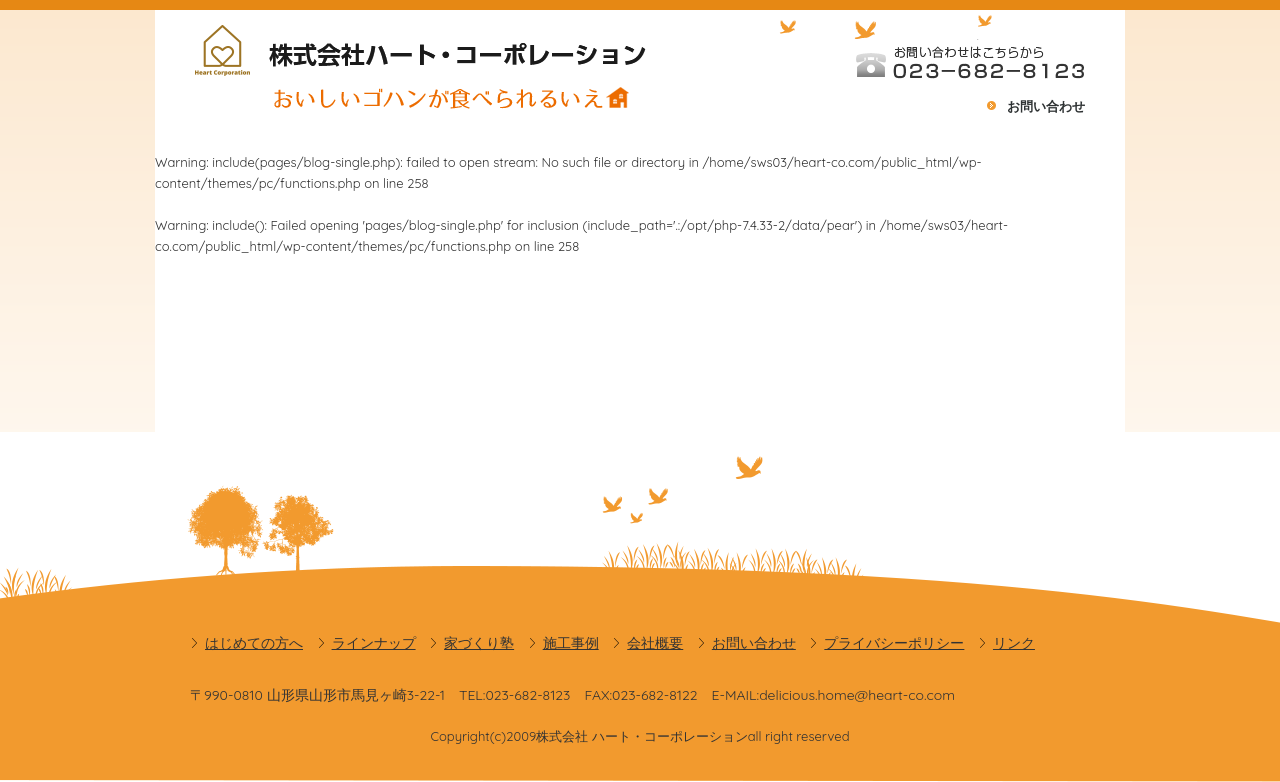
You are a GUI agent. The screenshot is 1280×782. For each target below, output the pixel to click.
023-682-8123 (527, 695)
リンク (1014, 643)
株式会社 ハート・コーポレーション (642, 736)
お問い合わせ (1046, 106)
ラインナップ (374, 643)
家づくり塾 (479, 643)
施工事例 (571, 643)
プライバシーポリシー (894, 643)
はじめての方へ (254, 643)
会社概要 (655, 643)
